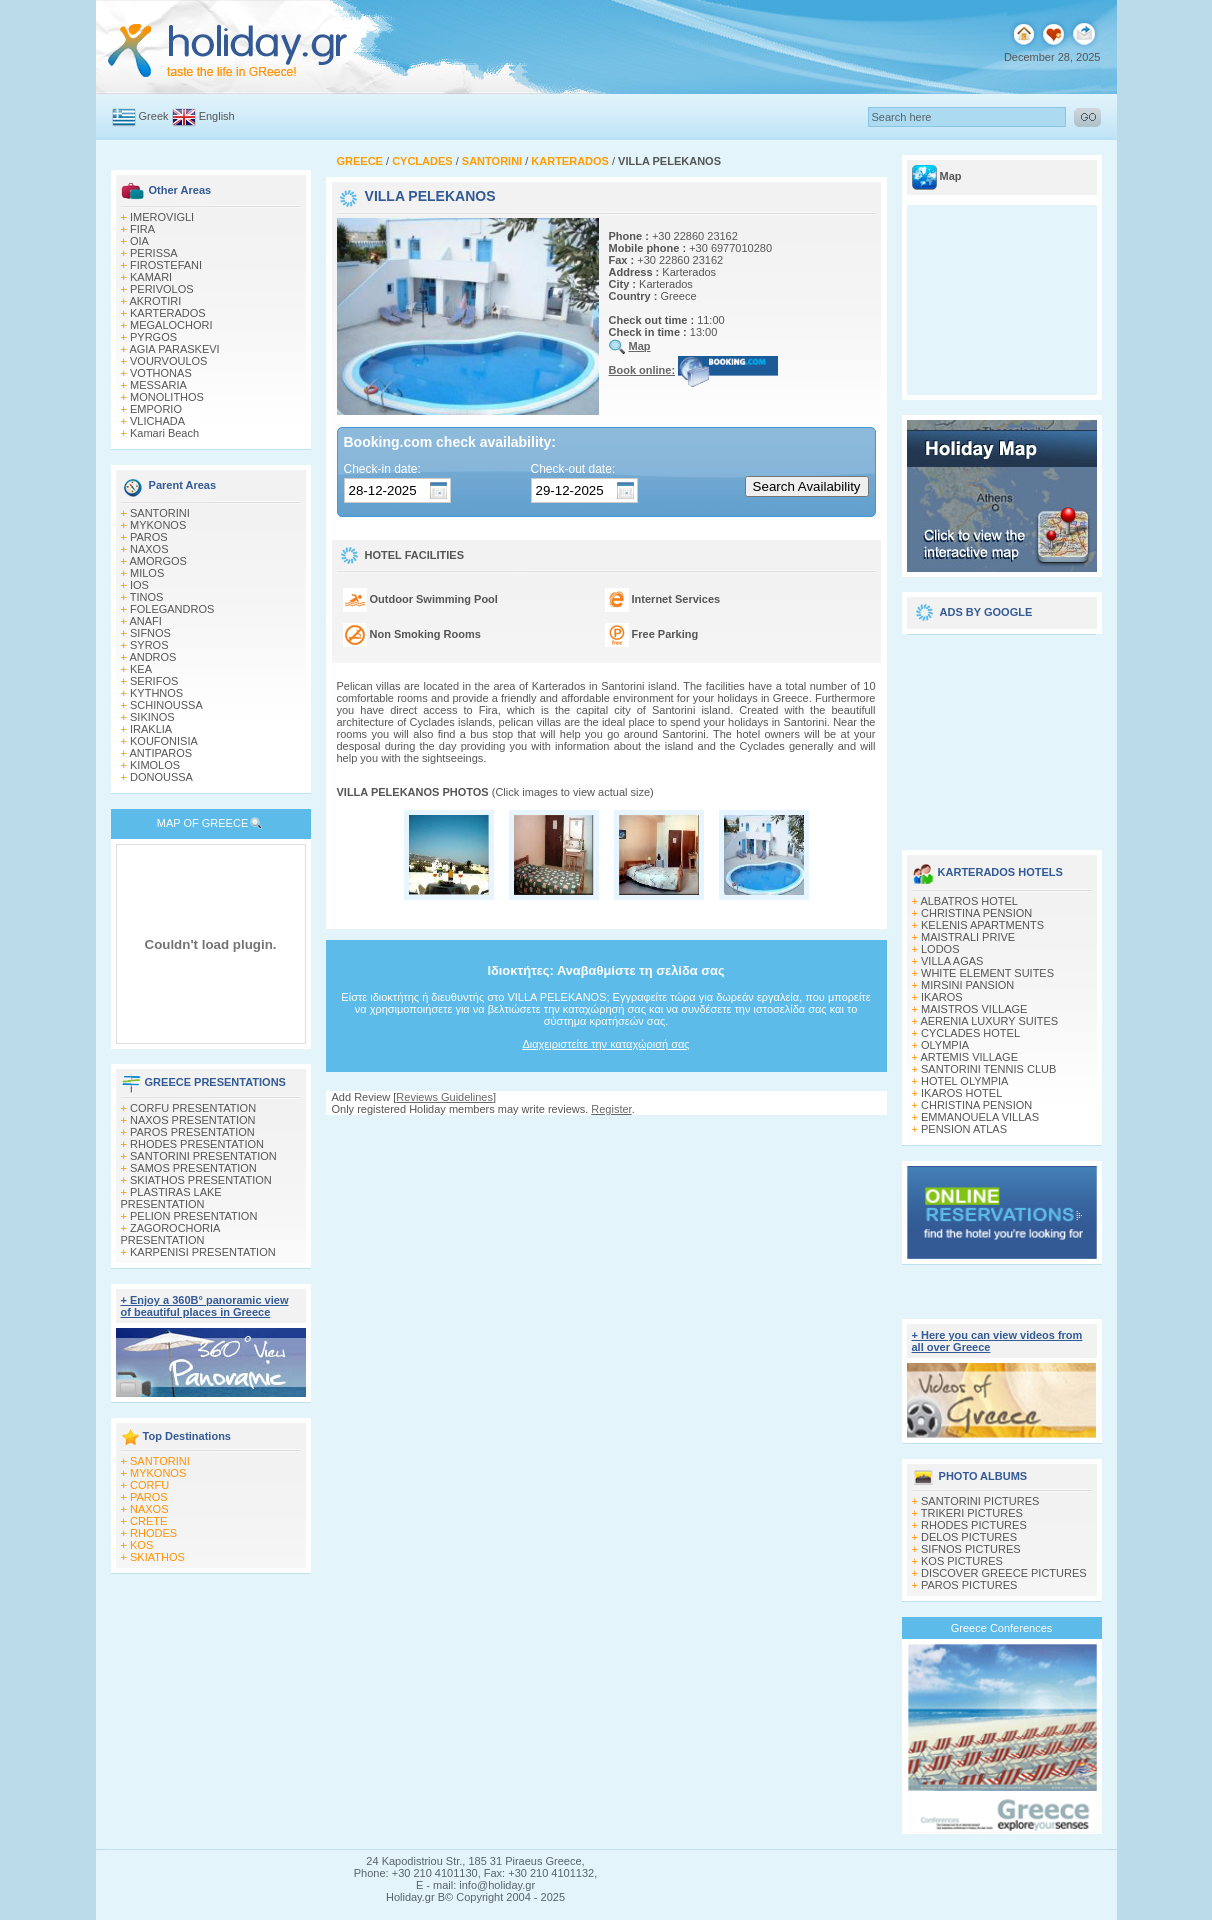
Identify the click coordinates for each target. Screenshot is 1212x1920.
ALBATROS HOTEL (969, 901)
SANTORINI (160, 513)
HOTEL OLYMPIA (964, 1081)
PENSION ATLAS (964, 1129)
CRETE (148, 1521)
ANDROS (152, 657)
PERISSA (154, 253)
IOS (139, 585)
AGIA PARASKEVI (174, 349)
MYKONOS (158, 525)
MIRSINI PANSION (967, 985)
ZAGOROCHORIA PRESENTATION (170, 1234)
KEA (141, 669)
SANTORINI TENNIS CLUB (988, 1069)
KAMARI (151, 277)
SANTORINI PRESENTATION (203, 1156)
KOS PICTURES (962, 1561)
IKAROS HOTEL (961, 1093)
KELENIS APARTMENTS (982, 925)
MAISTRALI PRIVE (968, 937)
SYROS (149, 645)
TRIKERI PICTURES (972, 1513)
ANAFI (145, 621)
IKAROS (942, 997)
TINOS (147, 597)
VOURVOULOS (168, 361)
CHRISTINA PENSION (976, 913)
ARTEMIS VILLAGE (969, 1057)
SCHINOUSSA (166, 705)
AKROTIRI (155, 301)
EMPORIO (156, 409)
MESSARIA (158, 385)
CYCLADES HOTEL (970, 1033)
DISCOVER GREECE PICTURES (1004, 1573)
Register (611, 1109)
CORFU (149, 1485)
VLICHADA (157, 421)
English (217, 116)
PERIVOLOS (162, 289)
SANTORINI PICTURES (980, 1501)
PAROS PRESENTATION (192, 1132)
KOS (141, 1545)
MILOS (147, 573)
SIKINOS (152, 717)
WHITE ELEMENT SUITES (987, 973)
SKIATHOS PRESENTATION (201, 1180)
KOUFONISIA (164, 741)
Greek (154, 116)
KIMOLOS (155, 765)
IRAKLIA (151, 729)
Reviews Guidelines (444, 1097)
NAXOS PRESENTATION (193, 1120)
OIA (139, 241)
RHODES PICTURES (974, 1525)
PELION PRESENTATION (193, 1216)
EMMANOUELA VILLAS (980, 1117)
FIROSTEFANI (166, 265)
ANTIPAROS (160, 753)
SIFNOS (150, 633)
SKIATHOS (157, 1557)
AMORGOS (157, 561)
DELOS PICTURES (969, 1537)
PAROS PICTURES (969, 1585)
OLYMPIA (945, 1045)
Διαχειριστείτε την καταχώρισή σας (605, 1044)
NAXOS (149, 549)
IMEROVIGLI (162, 217)
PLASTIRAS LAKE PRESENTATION (171, 1198)
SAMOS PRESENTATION (193, 1168)
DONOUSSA (161, 777)
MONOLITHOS (167, 397)
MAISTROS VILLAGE (974, 1009)
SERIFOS (154, 681)
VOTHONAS (161, 373)
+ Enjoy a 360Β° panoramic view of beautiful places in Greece (205, 1306)
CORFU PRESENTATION (193, 1108)
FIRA (142, 229)
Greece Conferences (1002, 1628)
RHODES (153, 1533)
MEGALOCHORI (171, 325)
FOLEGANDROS (172, 609)
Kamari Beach (164, 433)
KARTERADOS (168, 313)
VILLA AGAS (952, 961)
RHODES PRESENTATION (197, 1144)
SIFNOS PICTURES (971, 1549)
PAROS (149, 537)
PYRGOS (153, 337)
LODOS (940, 949)
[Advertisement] (1002, 735)
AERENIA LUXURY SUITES (989, 1021)
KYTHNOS (156, 693)
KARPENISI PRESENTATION (203, 1252)
